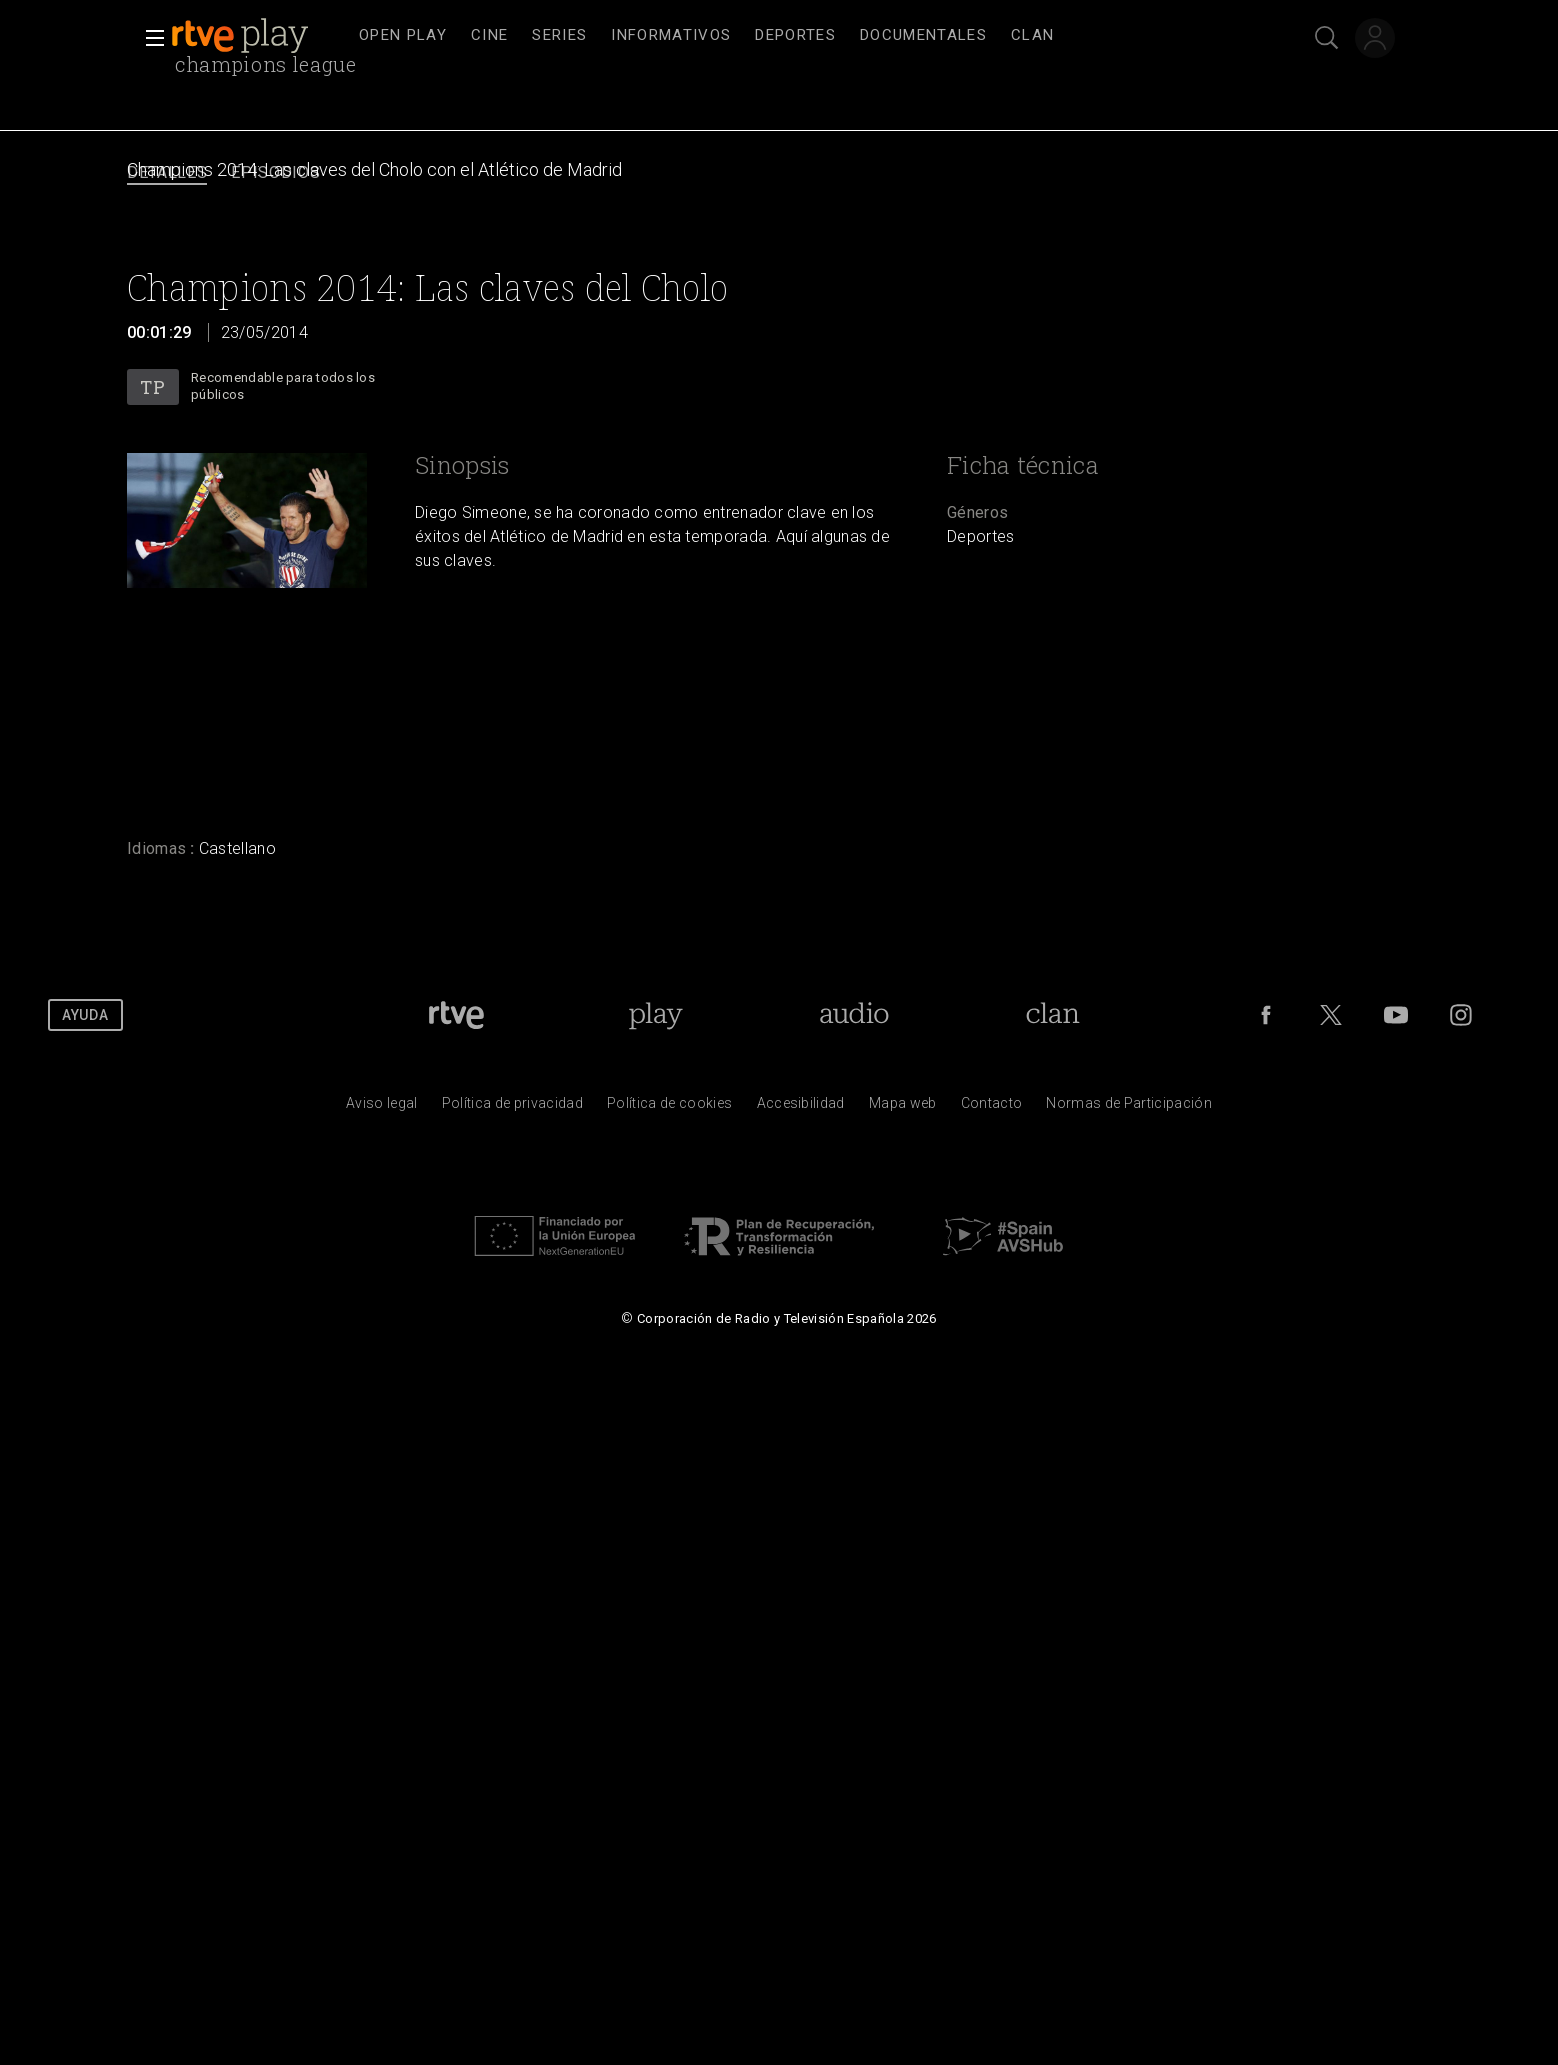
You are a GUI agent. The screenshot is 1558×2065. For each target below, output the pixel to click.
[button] (149, 38)
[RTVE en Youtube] (1396, 1015)
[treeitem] (403, 36)
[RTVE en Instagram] (1461, 1015)
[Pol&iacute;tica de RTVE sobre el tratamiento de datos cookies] (669, 1108)
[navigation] (801, 36)
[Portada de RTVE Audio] (854, 1015)
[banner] (259, 36)
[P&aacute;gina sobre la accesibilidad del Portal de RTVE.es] (801, 1108)
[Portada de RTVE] (456, 1015)
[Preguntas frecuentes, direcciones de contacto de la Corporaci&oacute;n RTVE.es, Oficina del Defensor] (992, 1108)
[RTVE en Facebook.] (1266, 1015)
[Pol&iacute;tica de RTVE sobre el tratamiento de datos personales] (512, 1108)
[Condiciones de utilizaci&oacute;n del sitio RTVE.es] (382, 1108)
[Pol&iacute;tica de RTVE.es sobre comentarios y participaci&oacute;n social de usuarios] (1129, 1108)
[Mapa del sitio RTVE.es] (903, 1108)
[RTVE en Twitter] (1331, 1015)
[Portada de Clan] (1053, 1015)
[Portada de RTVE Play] (655, 1015)
